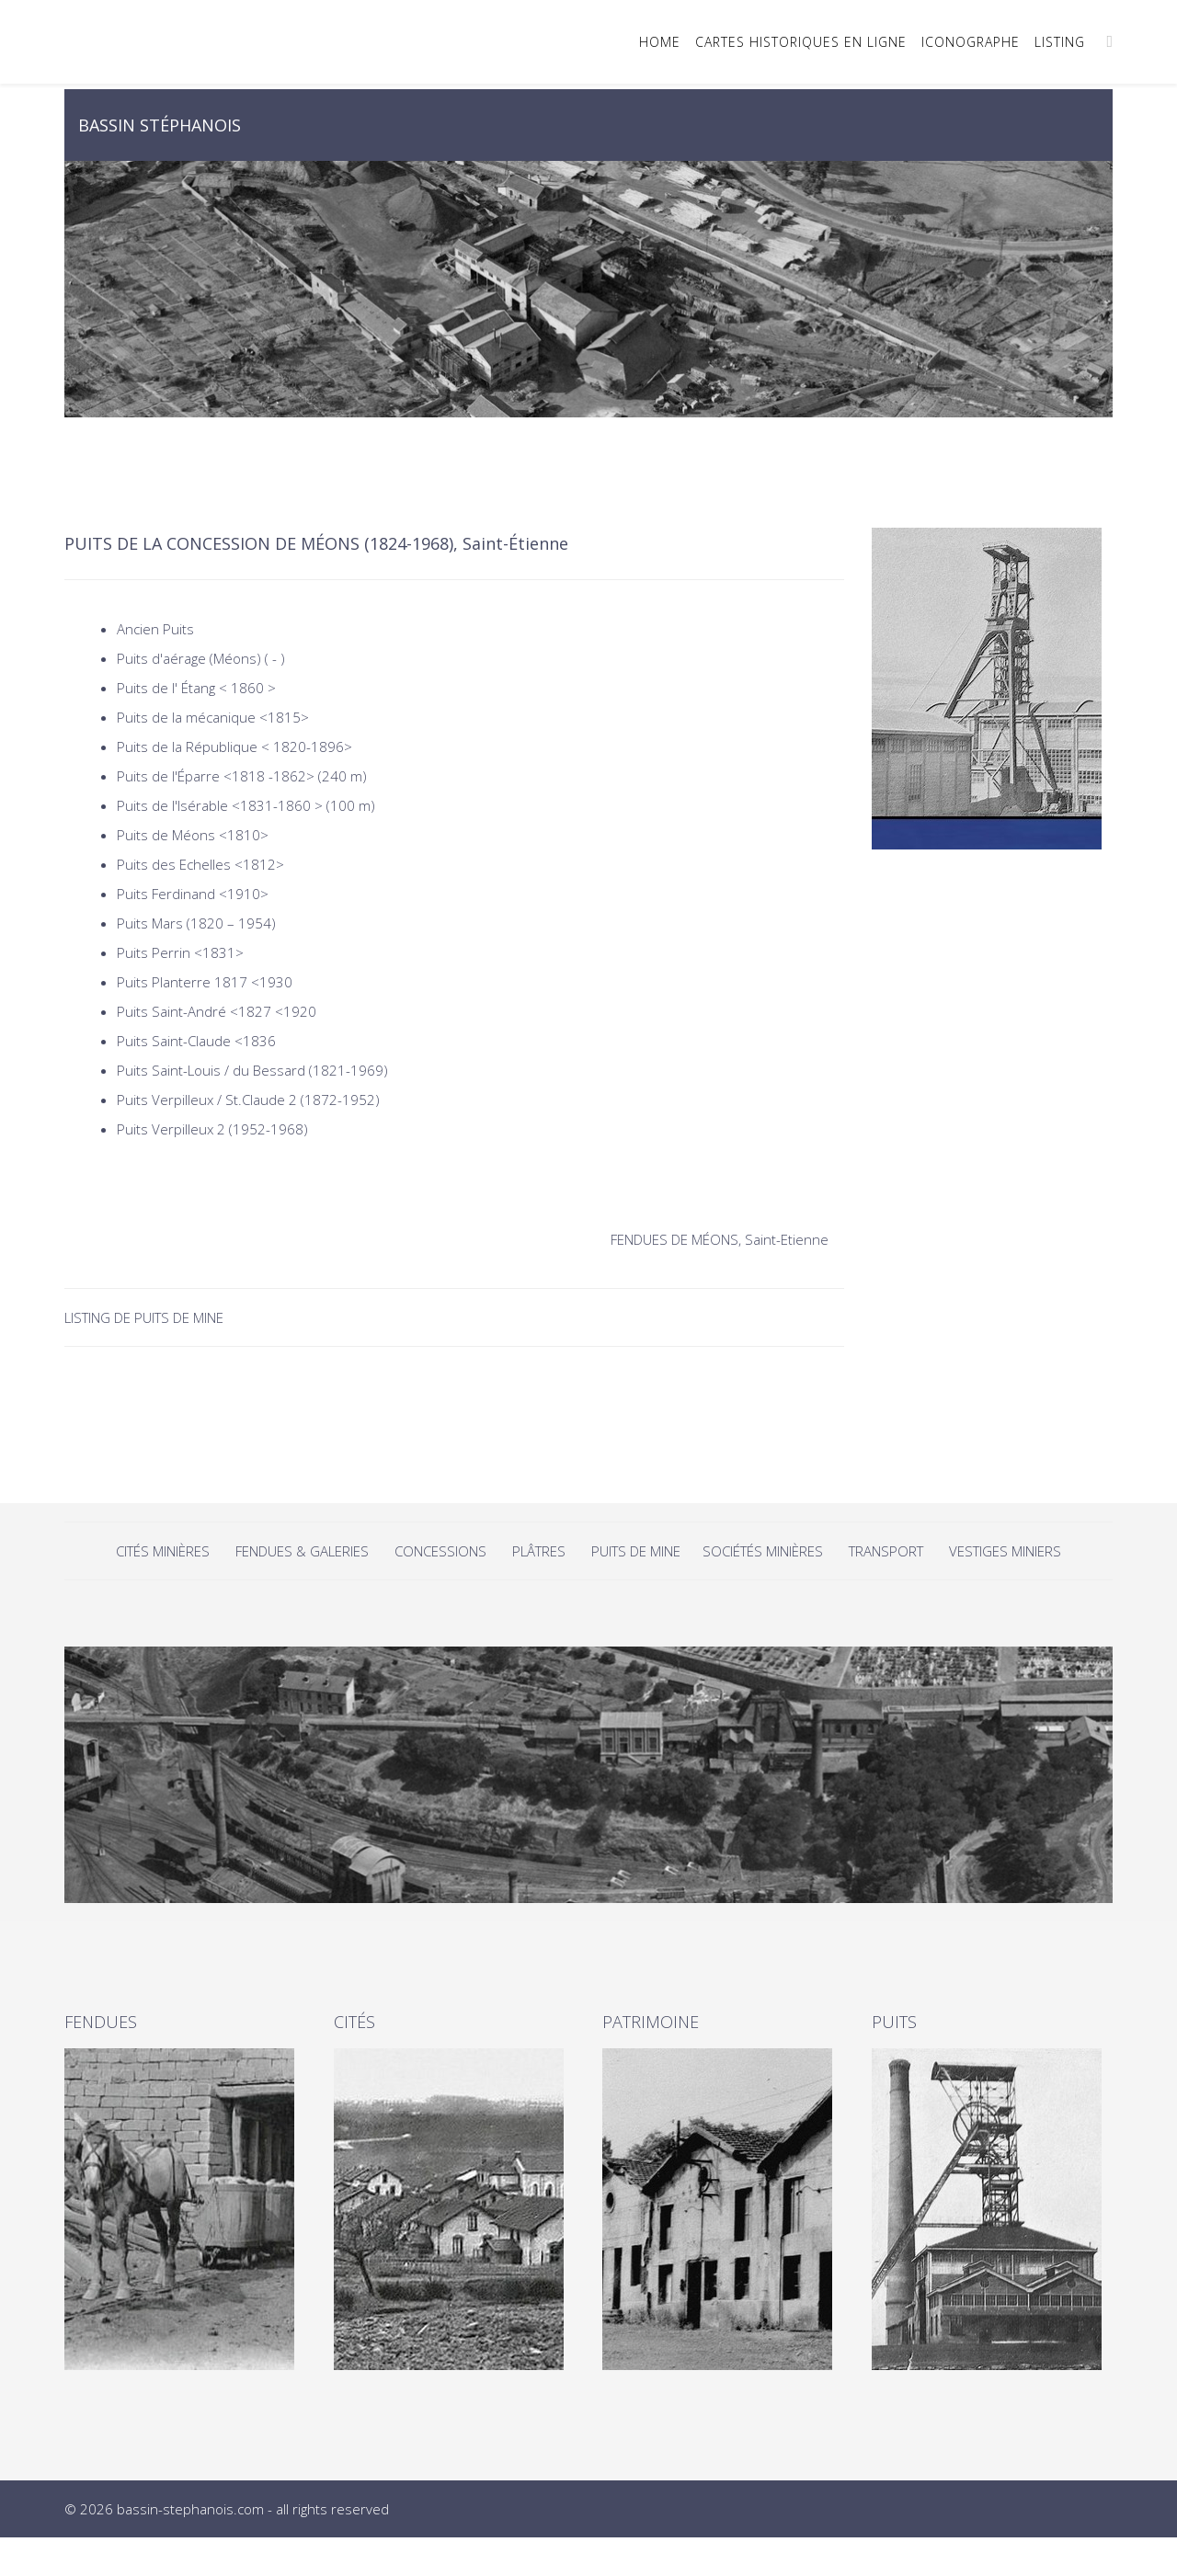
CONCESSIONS (442, 1551)
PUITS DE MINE (637, 1551)
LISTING (1059, 42)
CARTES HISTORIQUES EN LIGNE (801, 42)
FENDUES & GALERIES (302, 1551)
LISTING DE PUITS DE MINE (145, 1317)
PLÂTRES (539, 1551)
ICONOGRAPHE (970, 42)
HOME (659, 42)
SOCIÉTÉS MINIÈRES (763, 1551)
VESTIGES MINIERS (1005, 1551)
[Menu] (1109, 41)
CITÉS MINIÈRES (164, 1551)
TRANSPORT (886, 1551)
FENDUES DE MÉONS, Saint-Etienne (719, 1239)
